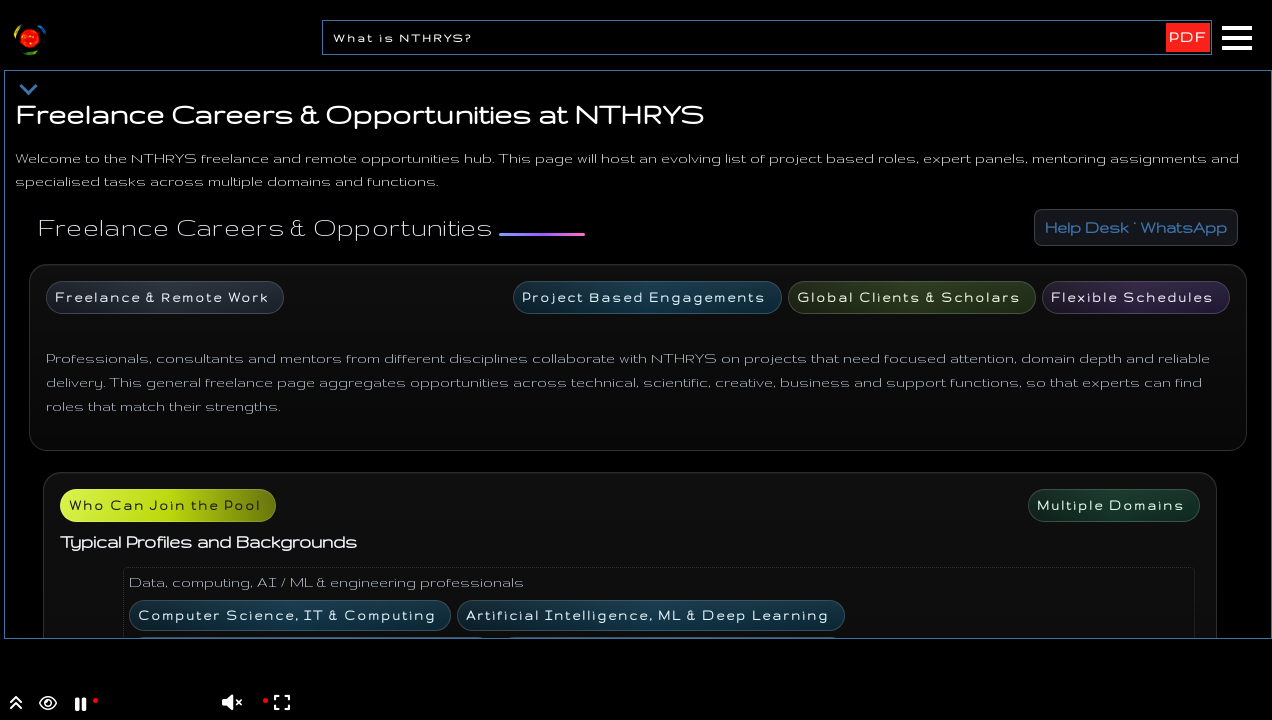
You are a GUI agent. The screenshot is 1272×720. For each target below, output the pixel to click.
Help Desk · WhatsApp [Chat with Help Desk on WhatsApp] (1136, 227)
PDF (1188, 37)
